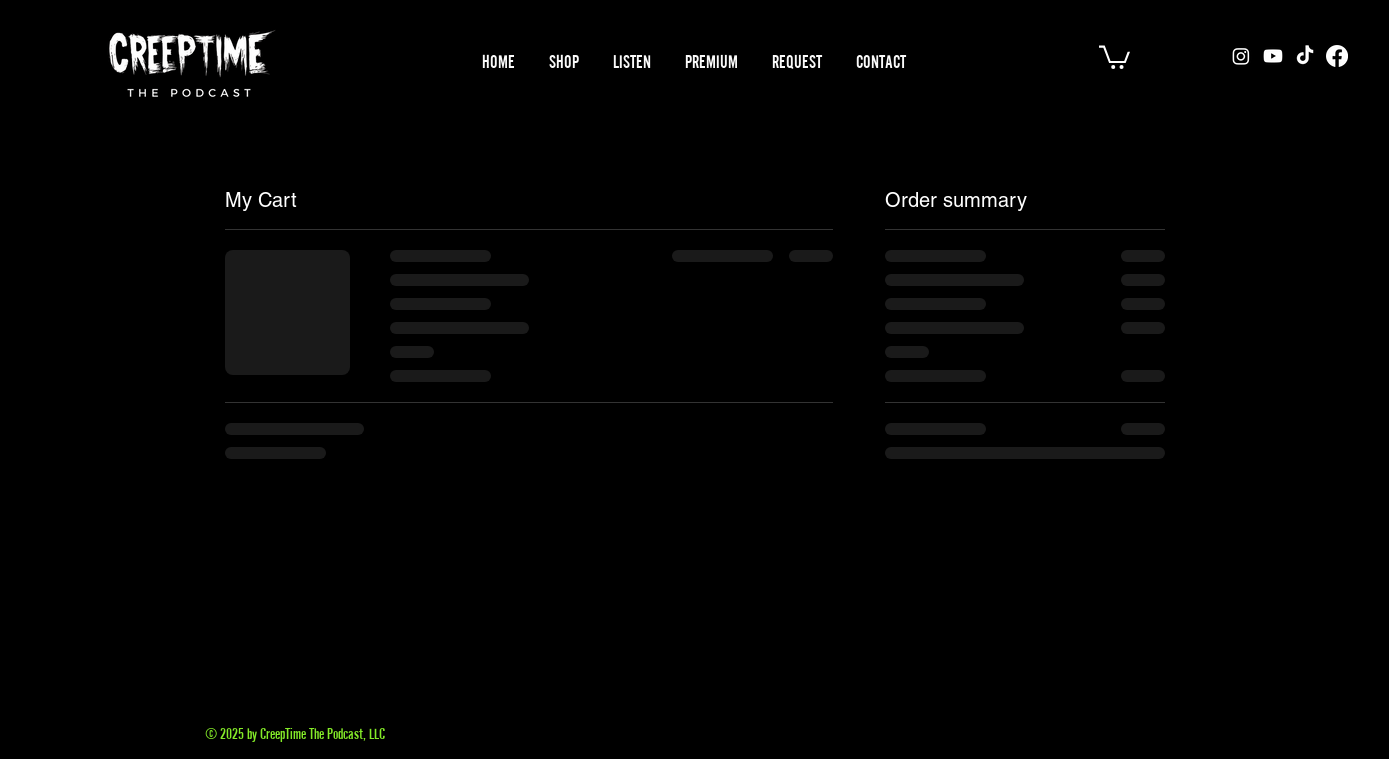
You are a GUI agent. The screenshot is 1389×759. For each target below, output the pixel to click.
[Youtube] (1273, 56)
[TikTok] (1305, 56)
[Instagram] (1241, 56)
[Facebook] (1337, 56)
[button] (632, 62)
